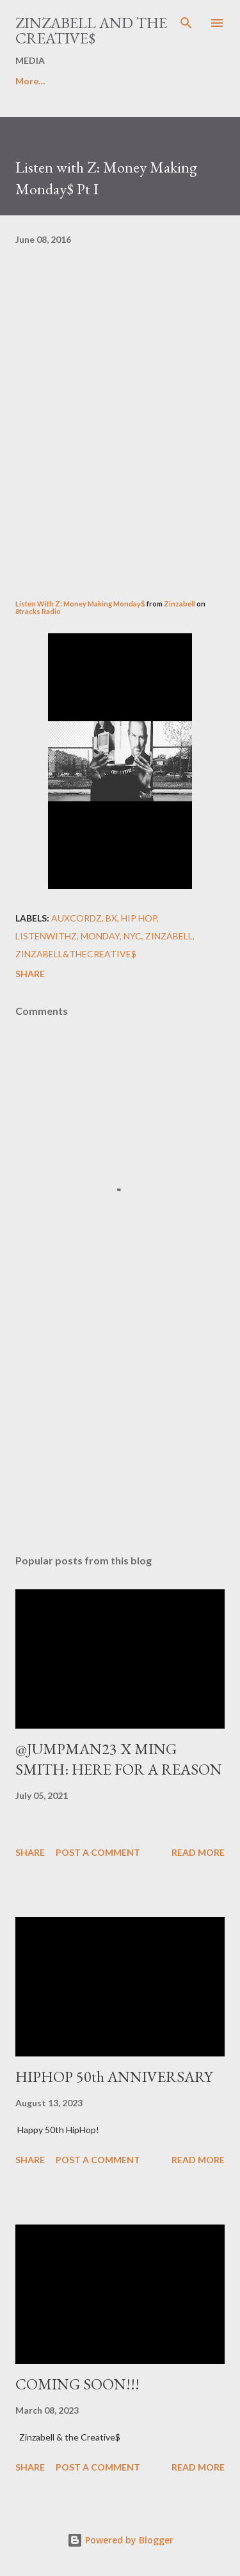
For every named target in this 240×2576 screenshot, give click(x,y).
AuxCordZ (76, 918)
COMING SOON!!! (77, 2384)
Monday (100, 935)
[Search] (186, 23)
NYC (132, 935)
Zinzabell (180, 603)
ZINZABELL (169, 935)
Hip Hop (139, 918)
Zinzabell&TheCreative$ (75, 953)
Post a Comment (98, 1852)
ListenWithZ (46, 935)
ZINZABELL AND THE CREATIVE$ (91, 30)
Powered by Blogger (120, 2540)
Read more (198, 1852)
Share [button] (30, 973)
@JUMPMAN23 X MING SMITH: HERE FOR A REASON (118, 1759)
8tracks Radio (38, 611)
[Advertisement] (120, 1433)
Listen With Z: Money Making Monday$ (80, 603)
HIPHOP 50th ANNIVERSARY (113, 2076)
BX (111, 918)
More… (30, 80)
